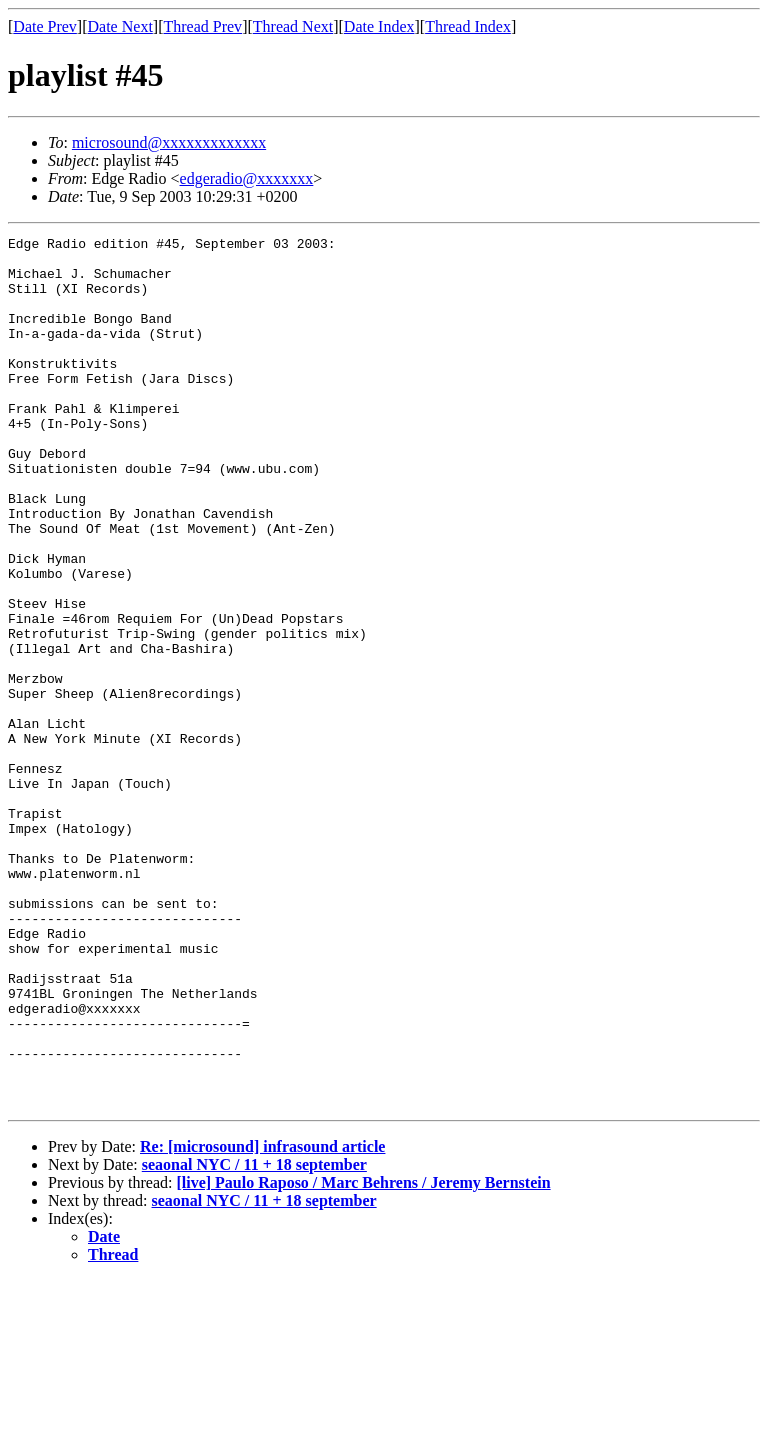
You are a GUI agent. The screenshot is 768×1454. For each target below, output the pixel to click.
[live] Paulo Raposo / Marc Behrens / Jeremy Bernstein (363, 1356)
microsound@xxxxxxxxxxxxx (169, 142)
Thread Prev (202, 26)
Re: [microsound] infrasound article (262, 1320)
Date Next (120, 26)
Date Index (379, 26)
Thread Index (468, 26)
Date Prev (45, 26)
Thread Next (293, 26)
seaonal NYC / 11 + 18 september (254, 1338)
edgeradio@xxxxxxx (247, 178)
